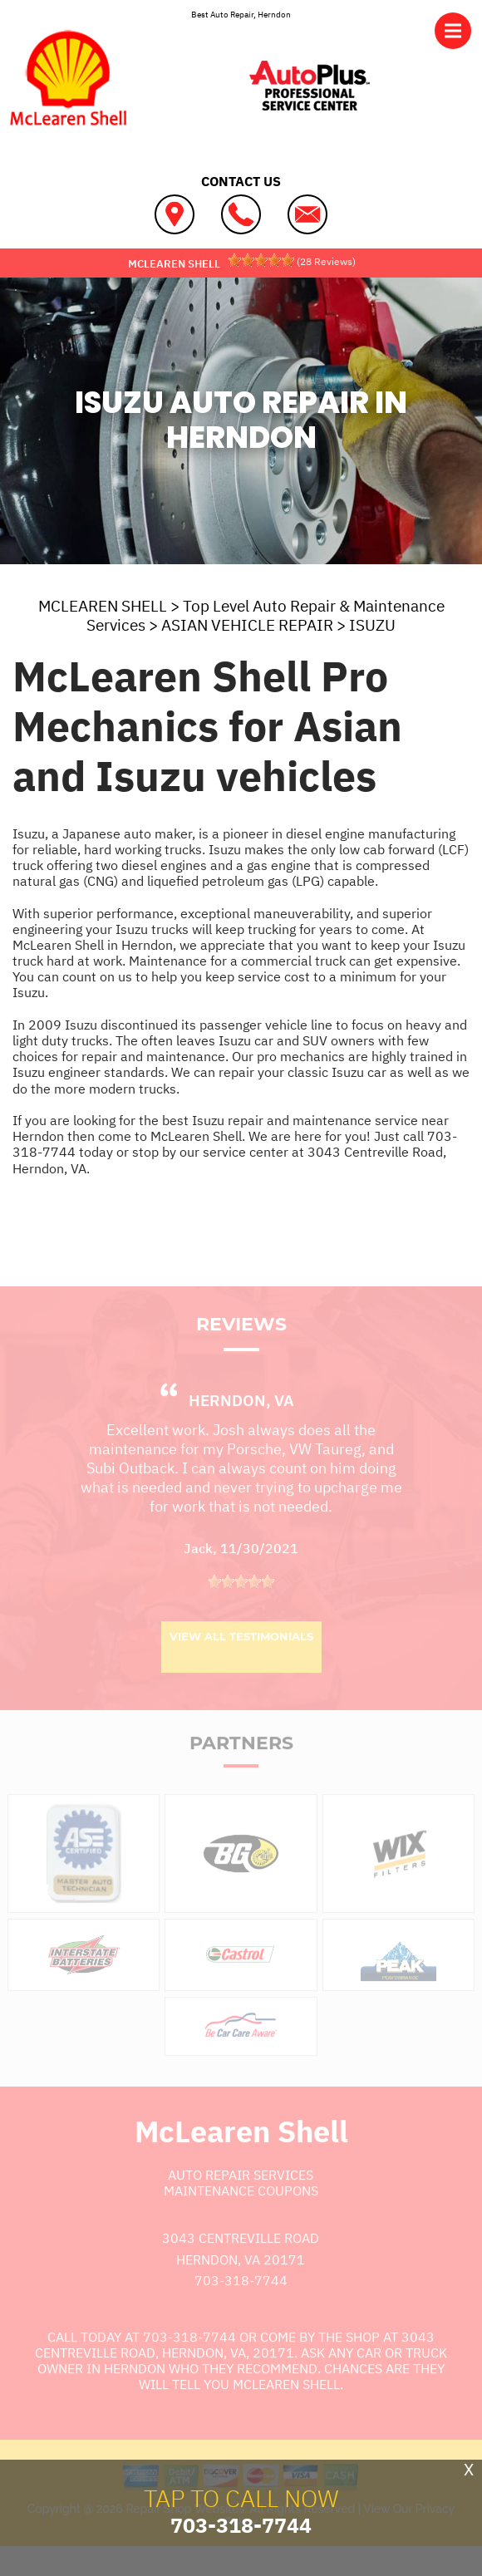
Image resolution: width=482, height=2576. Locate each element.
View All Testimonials (241, 1662)
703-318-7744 (241, 2306)
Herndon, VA (241, 1427)
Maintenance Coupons (241, 2217)
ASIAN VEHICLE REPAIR (247, 625)
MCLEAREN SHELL (102, 606)
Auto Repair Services (240, 2200)
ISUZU (372, 625)
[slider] (261, 260)
